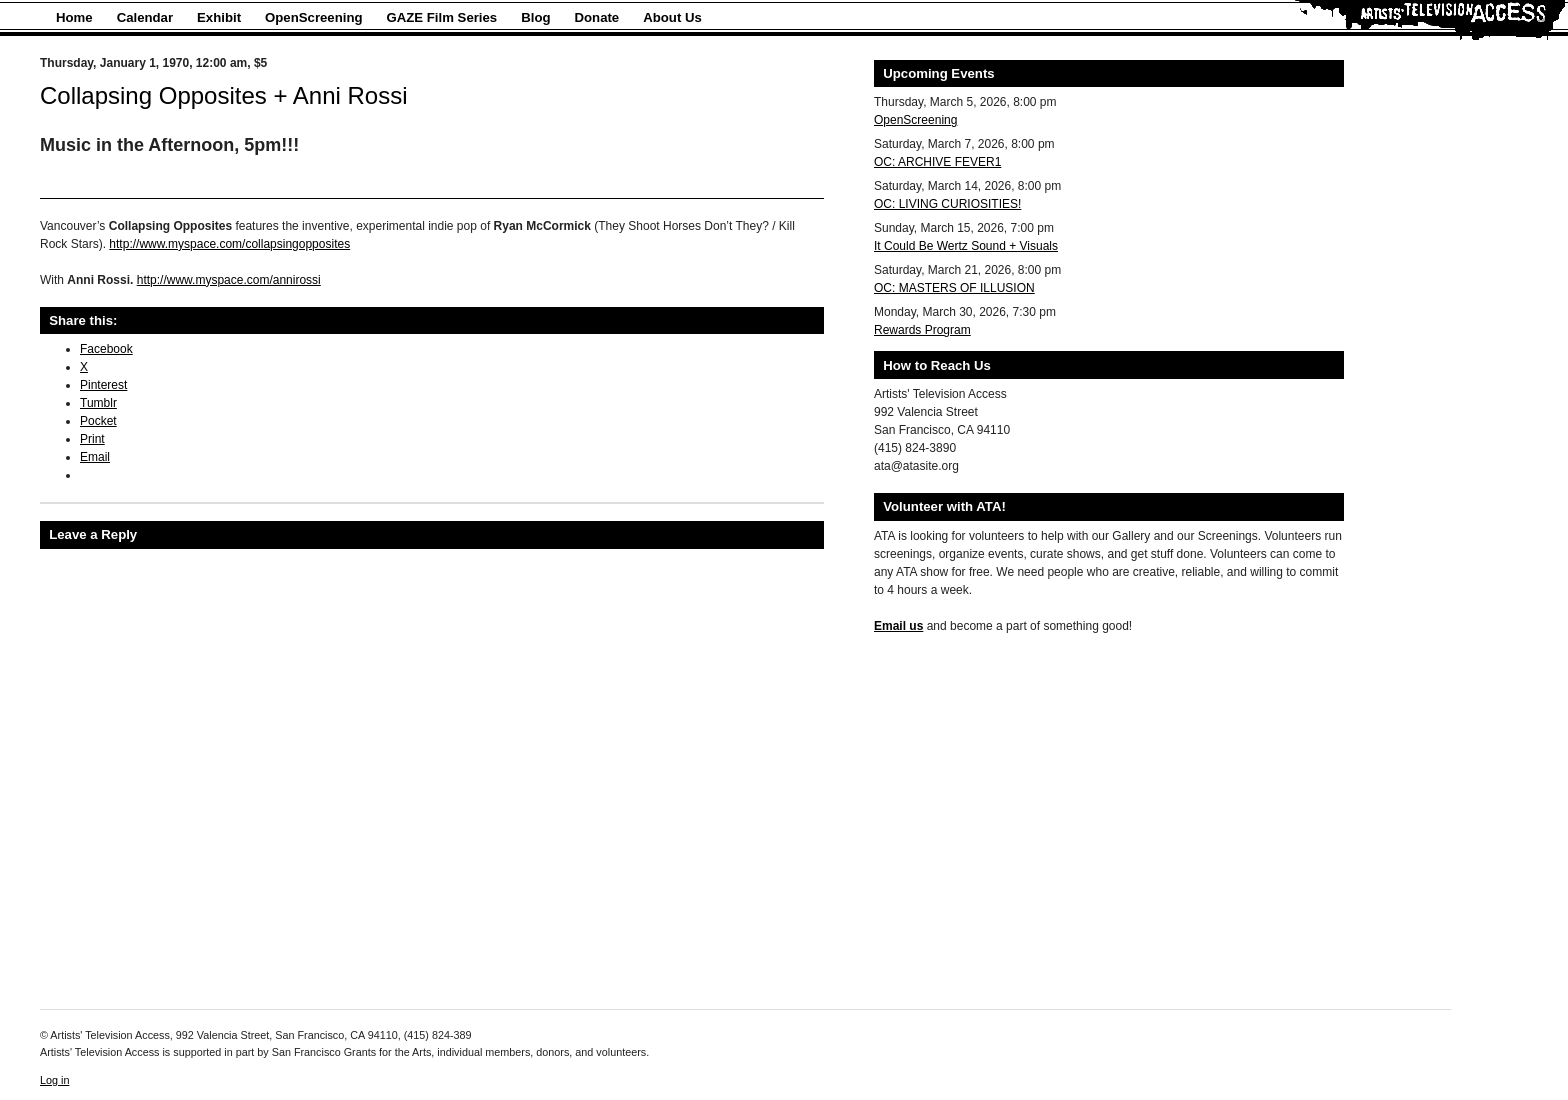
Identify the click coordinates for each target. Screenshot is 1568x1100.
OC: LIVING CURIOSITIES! (947, 204)
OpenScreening (313, 17)
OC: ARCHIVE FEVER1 (937, 162)
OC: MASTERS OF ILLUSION (954, 288)
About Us (672, 17)
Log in (54, 1080)
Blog (535, 17)
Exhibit (219, 17)
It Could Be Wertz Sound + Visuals (966, 246)
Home (74, 17)
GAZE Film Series (442, 17)
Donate (597, 17)
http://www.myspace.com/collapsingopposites (229, 244)
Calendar (145, 17)
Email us (898, 626)
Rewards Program (922, 330)
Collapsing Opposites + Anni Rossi (224, 95)
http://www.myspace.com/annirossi (229, 280)
